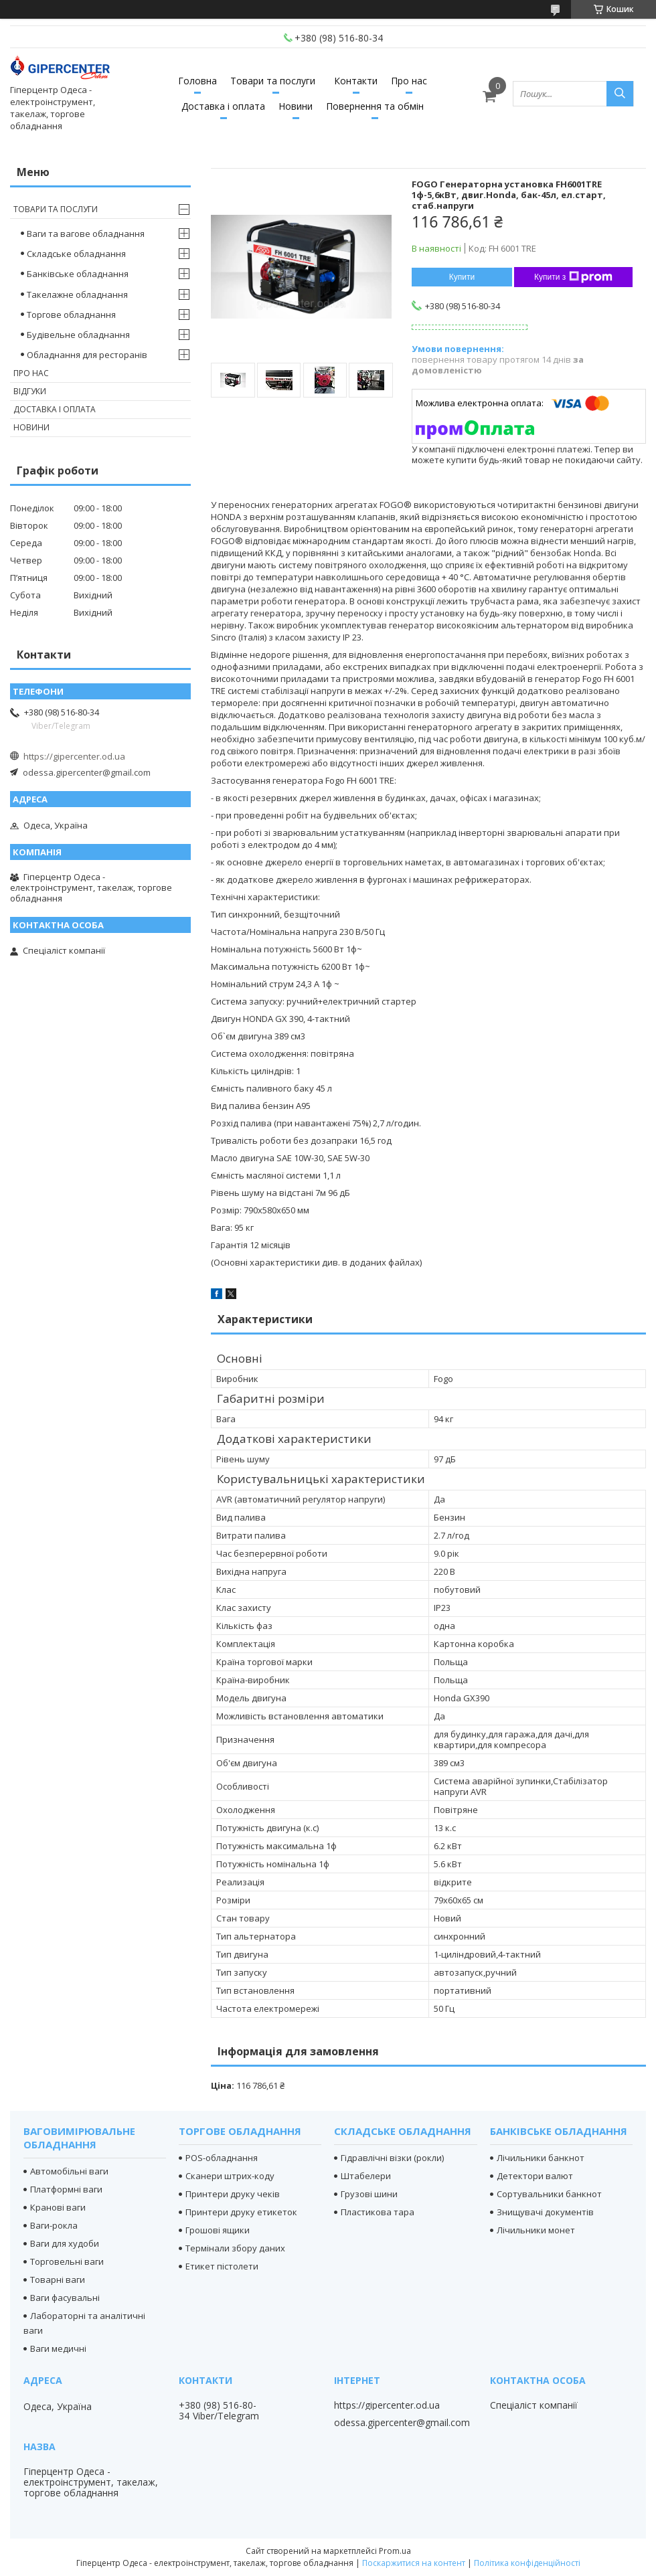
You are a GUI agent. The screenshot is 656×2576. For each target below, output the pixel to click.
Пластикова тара (377, 2212)
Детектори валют (535, 2176)
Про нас (409, 80)
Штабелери (366, 2176)
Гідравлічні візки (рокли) (392, 2158)
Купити (462, 277)
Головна (197, 80)
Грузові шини (369, 2194)
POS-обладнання (221, 2158)
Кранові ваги (58, 2207)
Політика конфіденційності (527, 2563)
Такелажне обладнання (77, 294)
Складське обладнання (76, 254)
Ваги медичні (58, 2348)
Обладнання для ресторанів (87, 355)
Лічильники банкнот (540, 2158)
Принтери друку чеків (232, 2194)
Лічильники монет (536, 2230)
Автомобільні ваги (69, 2171)
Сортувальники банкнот (549, 2194)
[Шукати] (619, 93)
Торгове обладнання (71, 315)
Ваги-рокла (54, 2225)
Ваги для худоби (64, 2243)
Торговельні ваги (67, 2261)
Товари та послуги (272, 80)
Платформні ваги (66, 2189)
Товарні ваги (57, 2279)
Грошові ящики (217, 2230)
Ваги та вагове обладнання (86, 234)
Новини (295, 106)
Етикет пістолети (221, 2266)
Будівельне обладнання (78, 335)
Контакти (356, 80)
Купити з (573, 277)
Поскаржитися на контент (413, 2563)
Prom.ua (395, 2551)
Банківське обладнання (78, 274)
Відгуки (29, 391)
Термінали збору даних (235, 2248)
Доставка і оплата (223, 106)
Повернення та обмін (375, 106)
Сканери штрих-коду (229, 2176)
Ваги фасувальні (65, 2298)
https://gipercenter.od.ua (74, 756)
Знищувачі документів (545, 2212)
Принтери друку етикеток (241, 2212)
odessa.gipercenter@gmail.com (87, 772)
